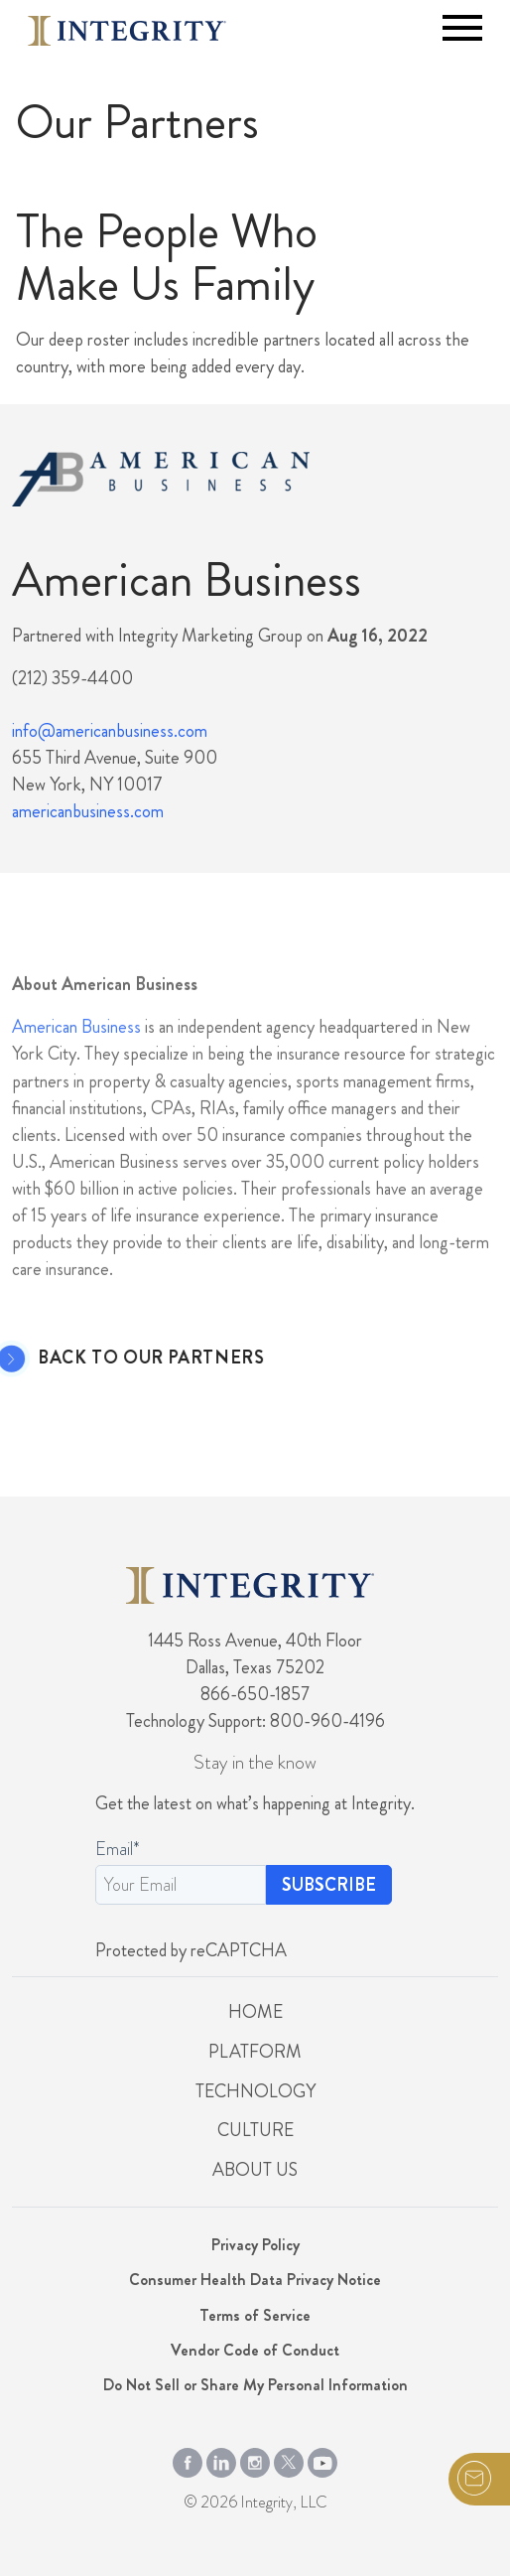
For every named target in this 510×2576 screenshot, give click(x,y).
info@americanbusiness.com (109, 731)
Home (255, 2012)
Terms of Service (255, 2315)
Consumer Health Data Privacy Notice (255, 2279)
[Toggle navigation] (462, 28)
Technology (255, 2091)
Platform (255, 2052)
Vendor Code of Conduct (255, 2350)
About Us (255, 2170)
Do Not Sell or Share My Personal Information (255, 2384)
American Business (76, 1068)
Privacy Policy (255, 2244)
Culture (255, 2130)
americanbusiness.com (88, 811)
